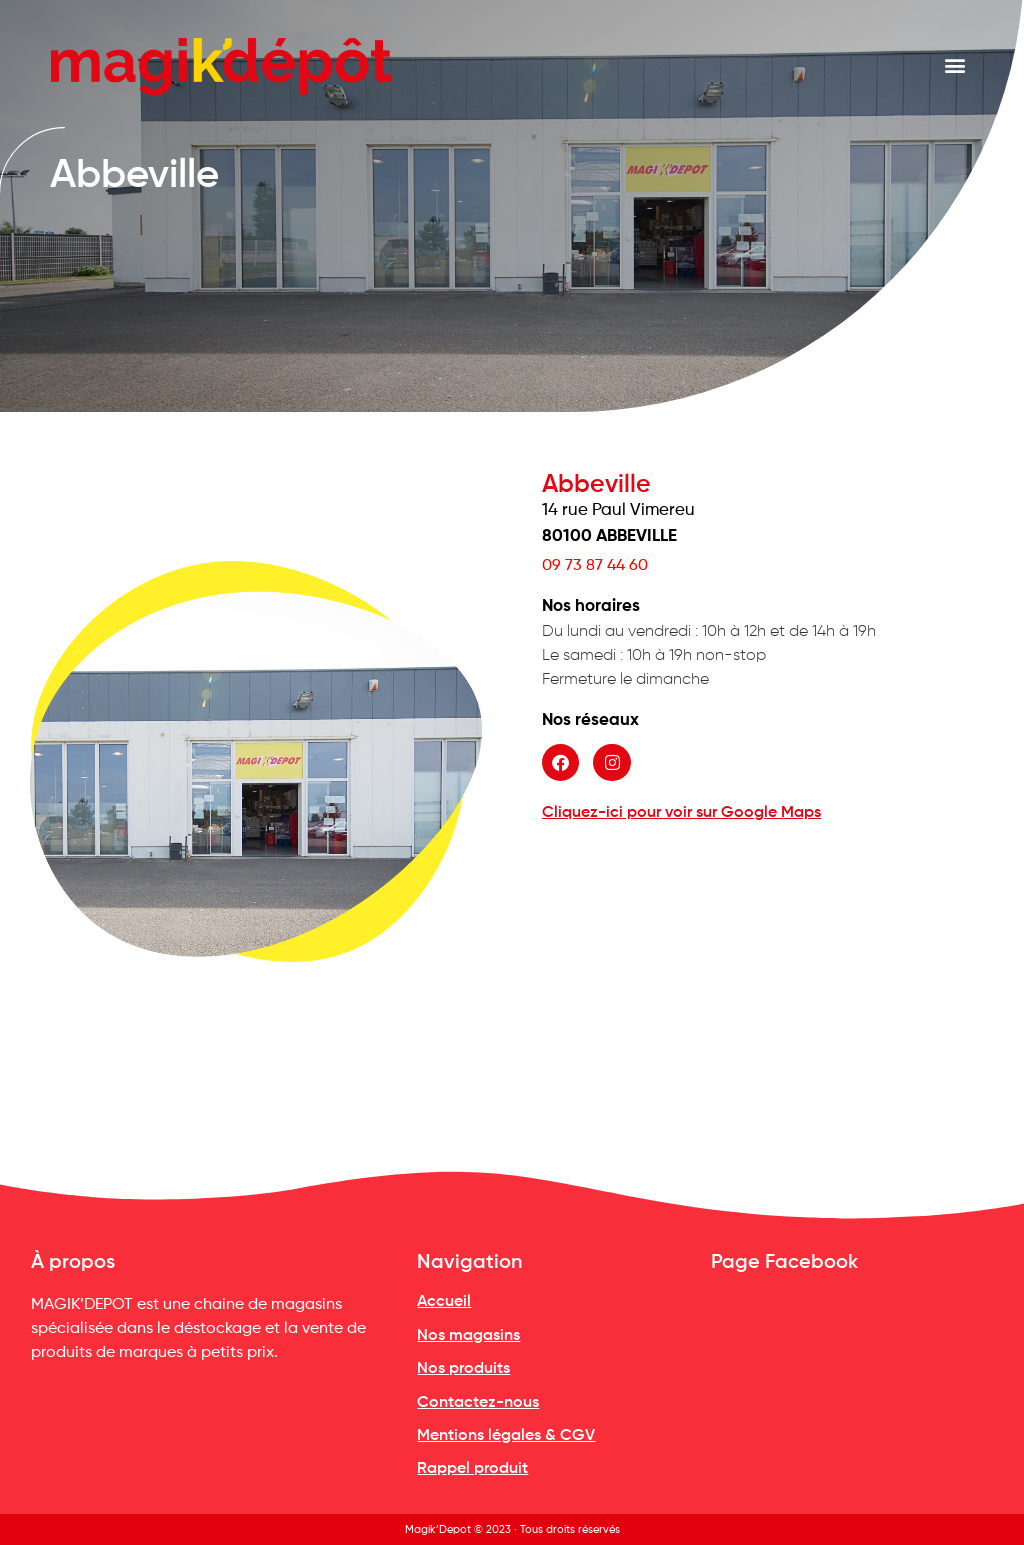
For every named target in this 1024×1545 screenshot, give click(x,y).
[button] (955, 64)
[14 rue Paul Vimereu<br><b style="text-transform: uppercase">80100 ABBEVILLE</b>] (768, 962)
